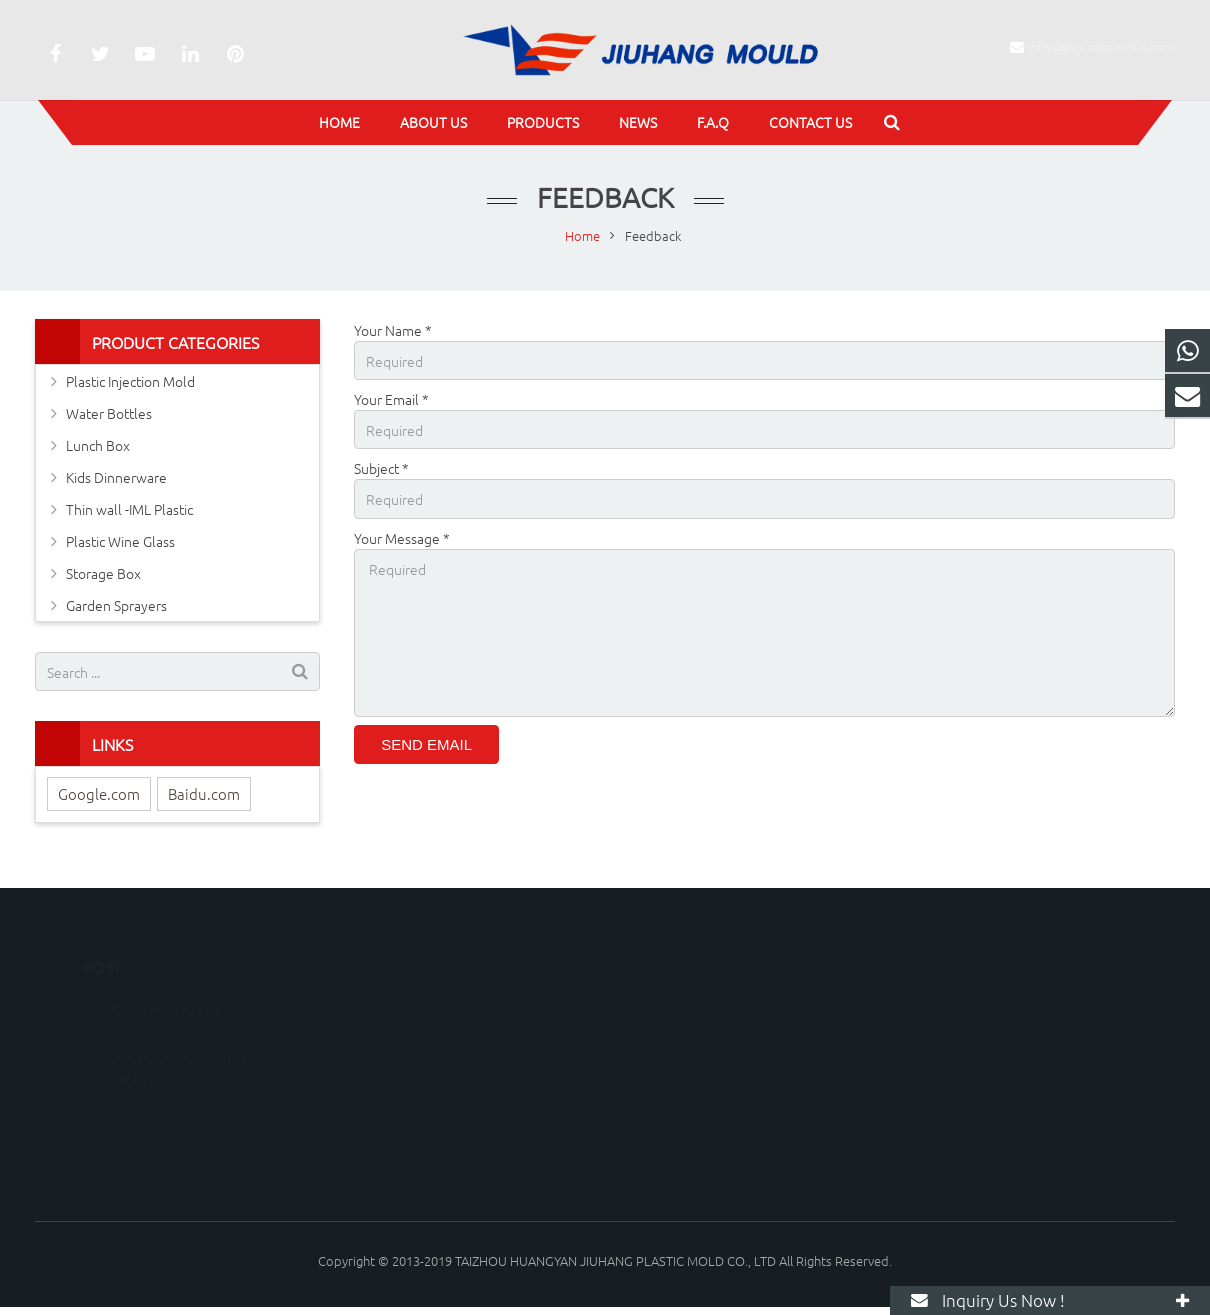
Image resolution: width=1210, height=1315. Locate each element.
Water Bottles (109, 413)
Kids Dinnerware (116, 477)
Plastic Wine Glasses (167, 980)
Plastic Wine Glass (120, 541)
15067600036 (678, 1003)
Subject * (381, 468)
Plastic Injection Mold (130, 381)
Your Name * (393, 330)
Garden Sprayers (116, 605)
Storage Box (103, 573)
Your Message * (402, 538)
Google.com (99, 793)
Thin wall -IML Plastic (129, 509)
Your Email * (391, 399)
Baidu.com (204, 793)
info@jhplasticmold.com (1101, 46)
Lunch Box (98, 445)
